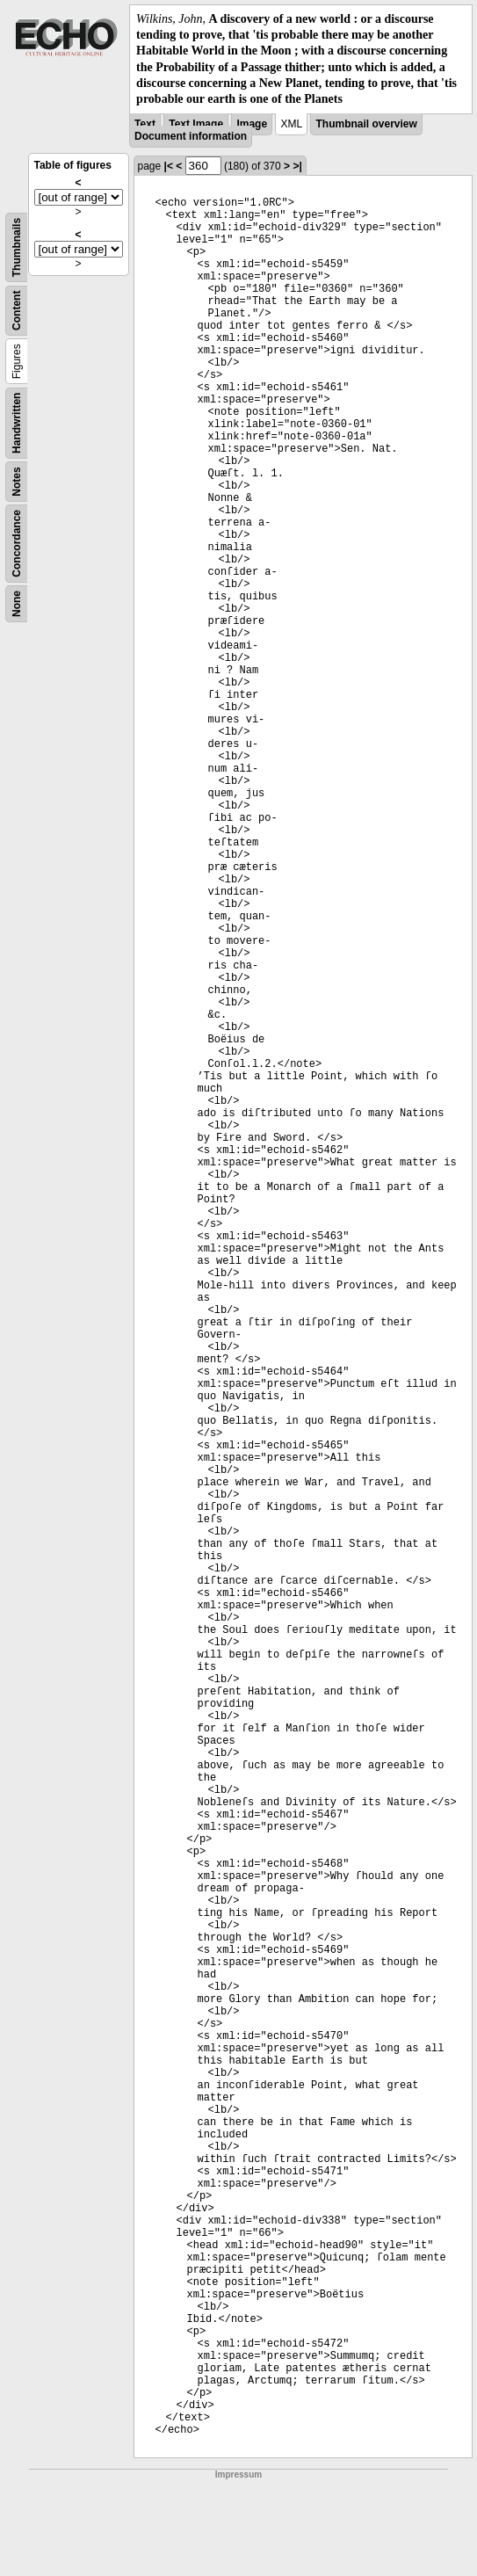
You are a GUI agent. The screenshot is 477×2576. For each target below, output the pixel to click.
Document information (190, 136)
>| (297, 166)
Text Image (196, 124)
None (17, 604)
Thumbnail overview (365, 124)
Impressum (238, 2474)
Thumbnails (17, 247)
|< (168, 166)
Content (17, 310)
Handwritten (17, 423)
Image (251, 124)
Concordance (17, 543)
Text (144, 124)
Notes (17, 481)
